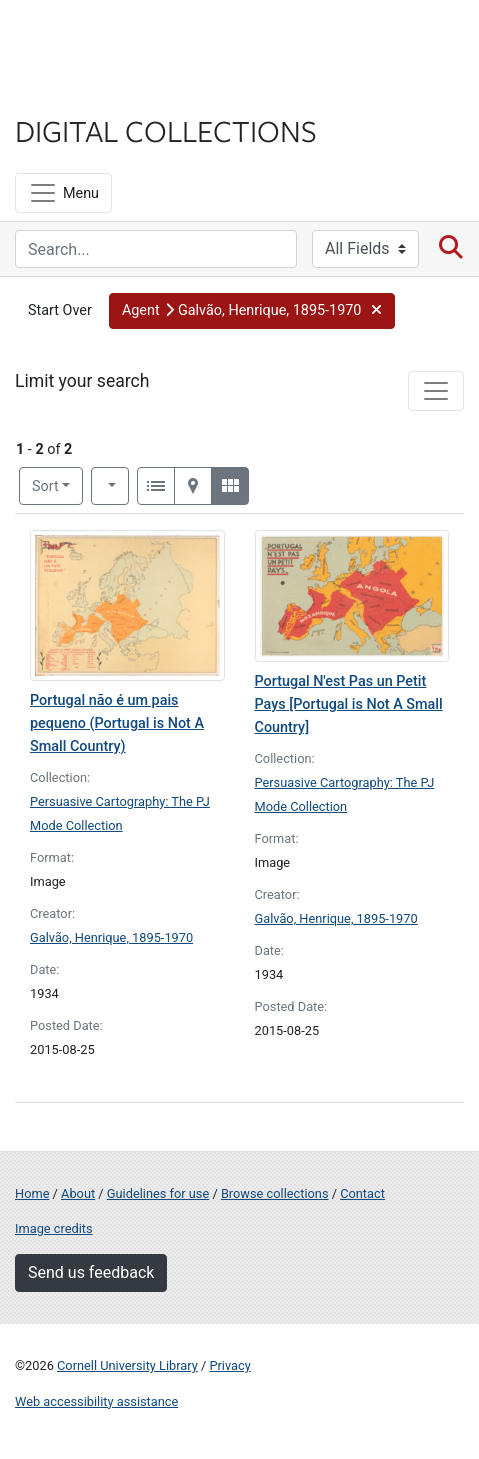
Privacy (229, 1365)
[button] (252, 311)
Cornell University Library (127, 1365)
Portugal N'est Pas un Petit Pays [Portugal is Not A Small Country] (349, 704)
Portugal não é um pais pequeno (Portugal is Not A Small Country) (117, 723)
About (78, 1193)
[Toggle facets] (436, 391)
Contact (362, 1193)
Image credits (54, 1228)
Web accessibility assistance (96, 1401)
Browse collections (275, 1193)
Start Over (60, 310)
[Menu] (63, 193)
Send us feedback (91, 1272)
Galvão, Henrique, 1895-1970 (111, 937)
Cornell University (115, 38)
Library (75, 91)
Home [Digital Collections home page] (32, 1193)
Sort (45, 486)
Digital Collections (166, 130)
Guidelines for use (158, 1193)
